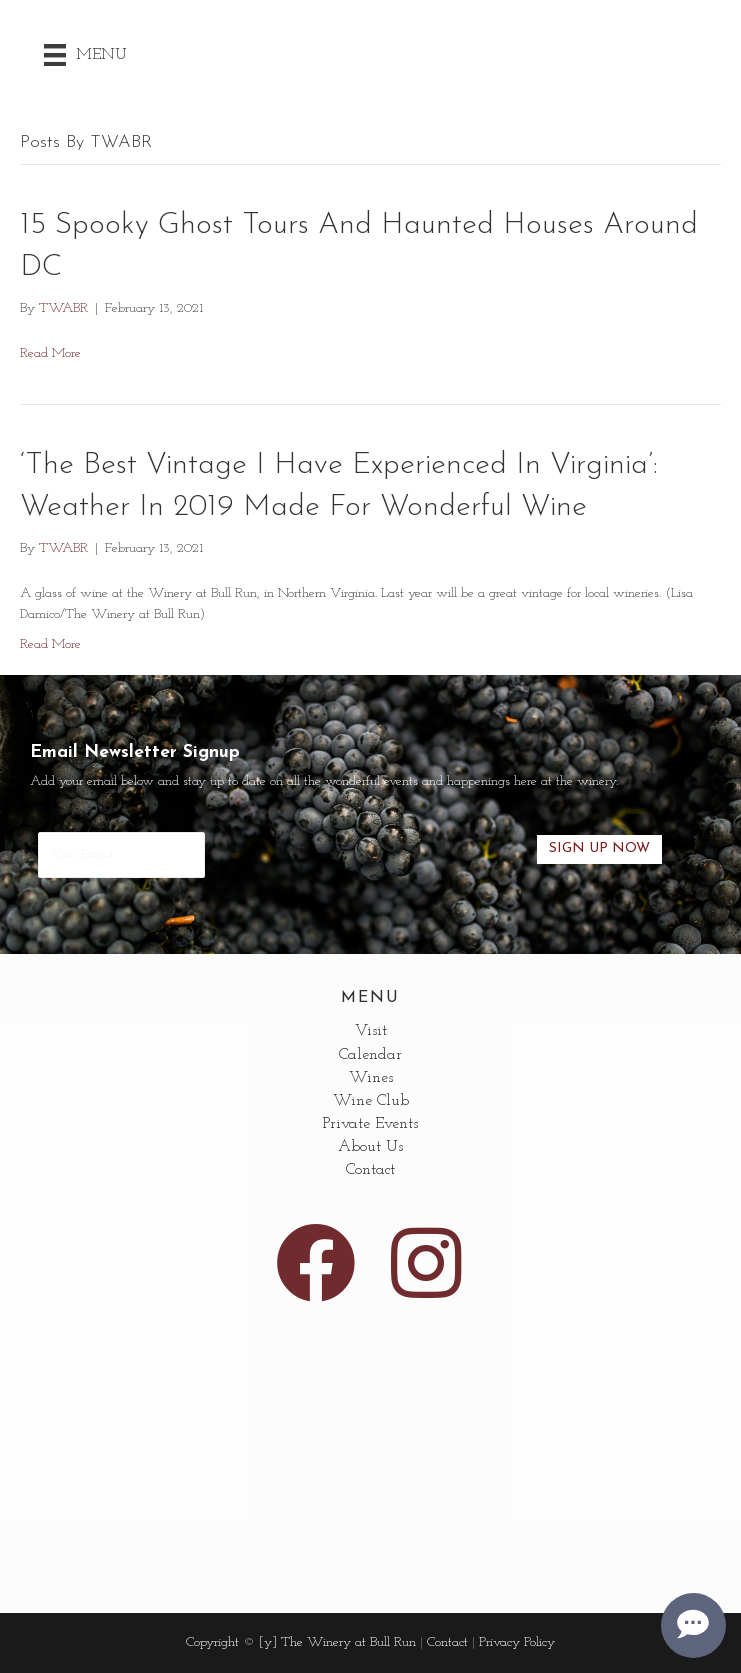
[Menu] (85, 55)
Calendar (370, 1055)
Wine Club (371, 1101)
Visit (371, 1031)
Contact (370, 1170)
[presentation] (371, 849)
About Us (370, 1147)
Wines (371, 1078)
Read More (50, 353)
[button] (316, 1263)
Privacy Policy (517, 1642)
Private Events (370, 1124)
